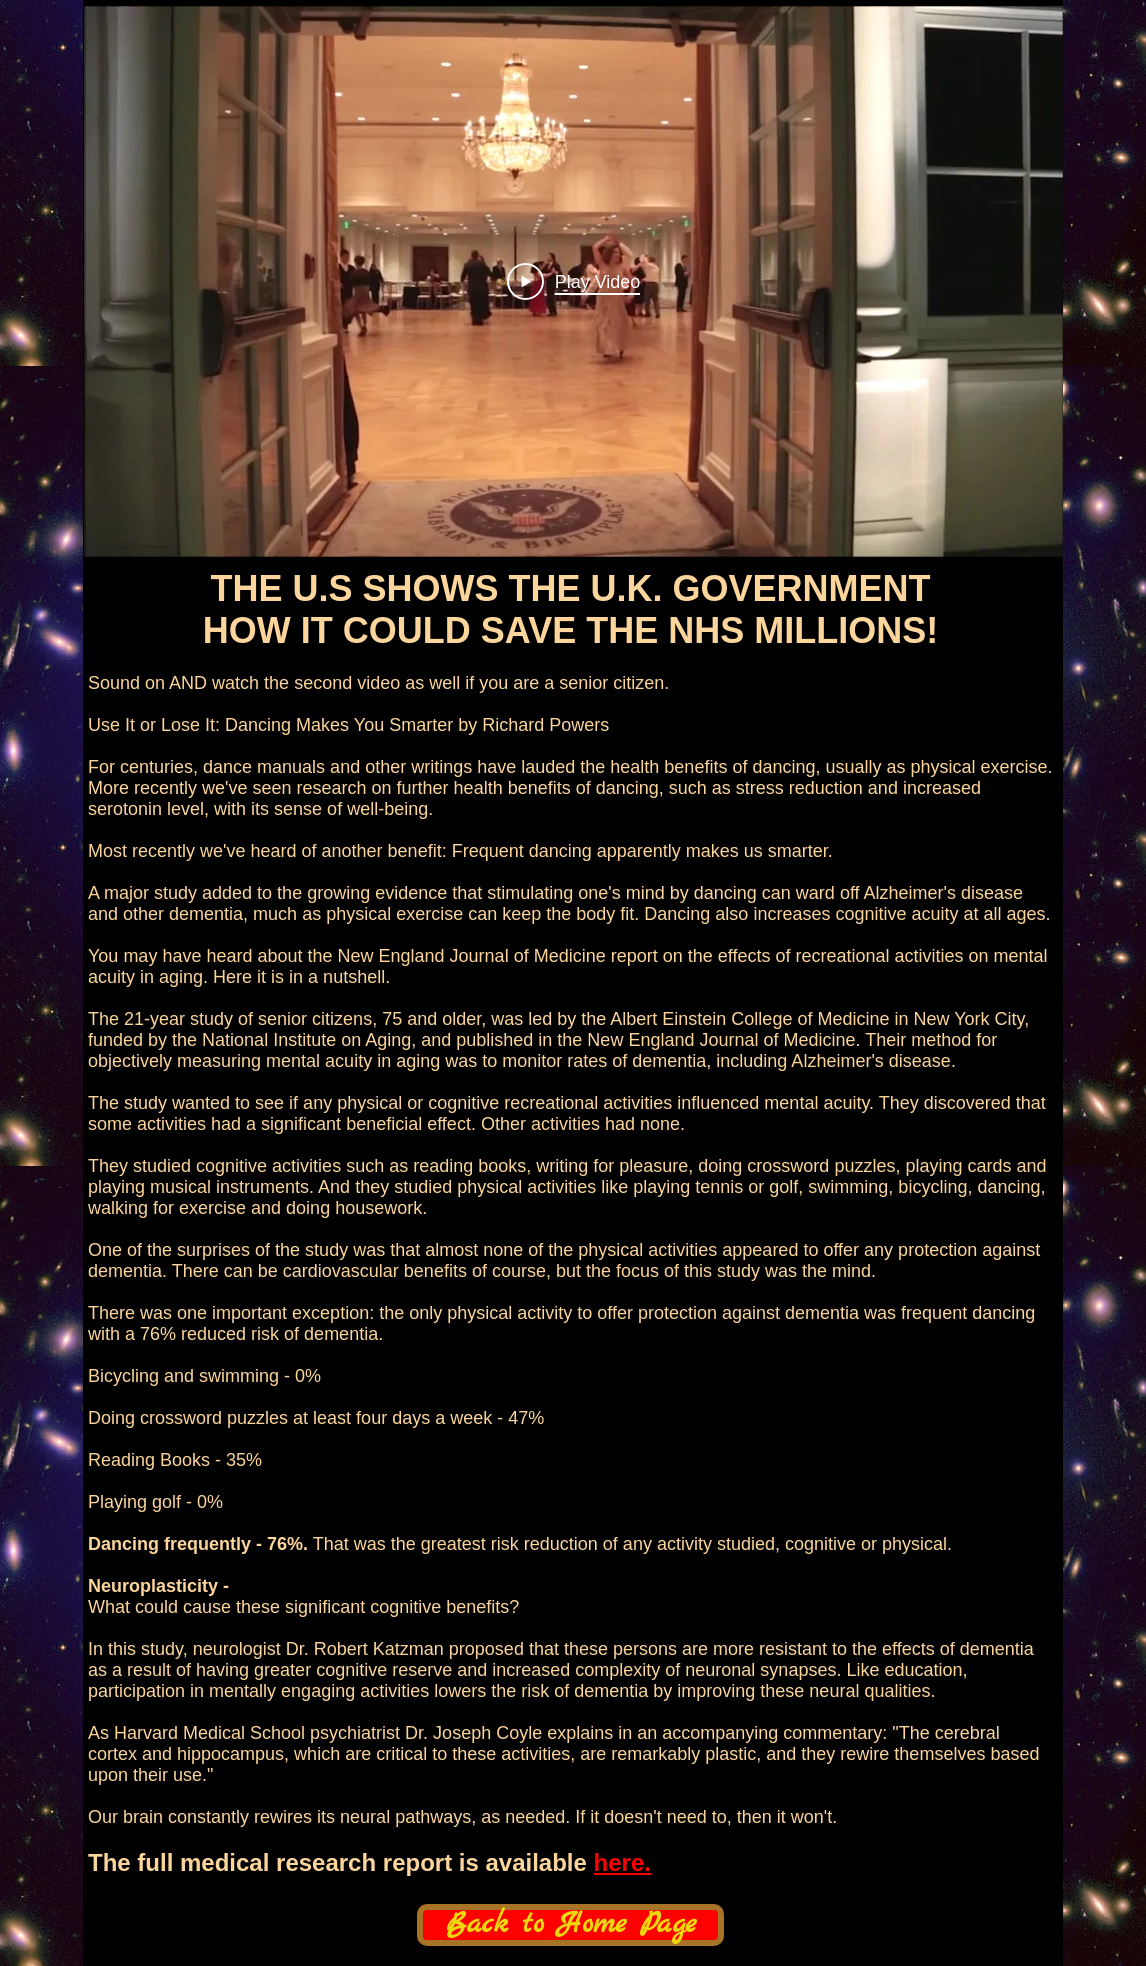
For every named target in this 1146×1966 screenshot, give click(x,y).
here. (622, 1862)
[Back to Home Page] (570, 1925)
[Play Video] (574, 281)
